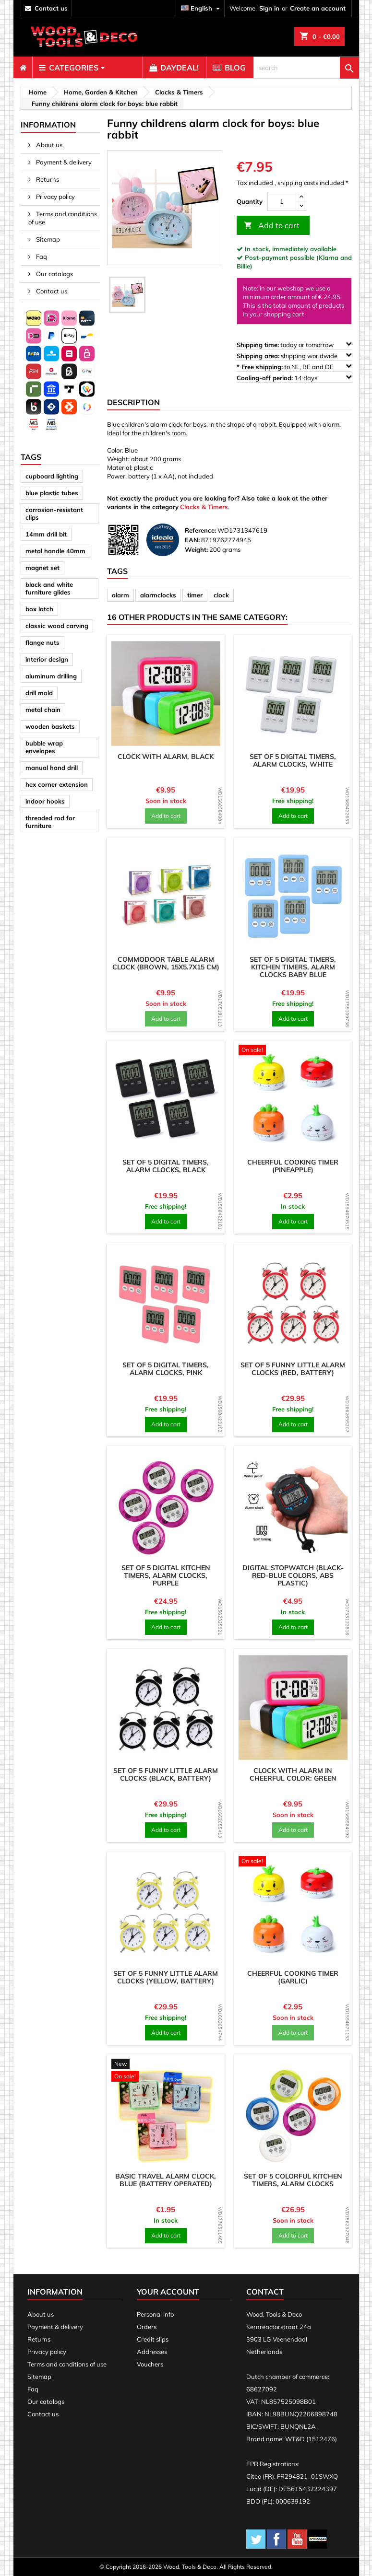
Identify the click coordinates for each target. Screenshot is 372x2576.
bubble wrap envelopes (44, 747)
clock (221, 595)
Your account (168, 2291)
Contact (265, 2291)
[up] (301, 197)
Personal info (155, 2314)
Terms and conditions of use (62, 218)
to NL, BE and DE (294, 366)
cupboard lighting (51, 476)
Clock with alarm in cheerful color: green (293, 1774)
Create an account (318, 8)
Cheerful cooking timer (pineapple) (292, 1166)
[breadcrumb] (36, 92)
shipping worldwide (294, 355)
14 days (294, 377)
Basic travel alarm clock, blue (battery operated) (165, 2180)
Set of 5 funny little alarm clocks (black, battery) (165, 1774)
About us (48, 145)
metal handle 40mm (55, 551)
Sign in (269, 8)
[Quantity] (281, 201)
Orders (146, 2327)
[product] (165, 693)
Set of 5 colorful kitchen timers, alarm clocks (293, 2180)
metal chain (42, 709)
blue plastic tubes (51, 493)
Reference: (200, 530)
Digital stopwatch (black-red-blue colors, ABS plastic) (293, 1575)
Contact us (51, 291)
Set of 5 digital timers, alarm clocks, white (293, 760)
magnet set (42, 567)
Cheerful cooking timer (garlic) (292, 1977)
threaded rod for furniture (50, 821)
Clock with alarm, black (166, 756)
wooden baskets (50, 726)
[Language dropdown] (201, 8)
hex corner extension (56, 784)
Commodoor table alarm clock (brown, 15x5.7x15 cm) (165, 963)
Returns (47, 179)
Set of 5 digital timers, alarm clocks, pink (165, 1369)
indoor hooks (45, 801)
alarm (120, 595)
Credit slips (152, 2339)
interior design (46, 659)
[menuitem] (22, 67)
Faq (41, 256)
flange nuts (42, 642)
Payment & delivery (63, 162)
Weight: (196, 549)
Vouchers (150, 2364)
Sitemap (47, 239)
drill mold (39, 693)
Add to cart (272, 226)
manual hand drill (51, 767)
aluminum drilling (51, 676)
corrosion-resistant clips (54, 513)
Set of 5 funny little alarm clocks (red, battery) (292, 1369)
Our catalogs (54, 274)
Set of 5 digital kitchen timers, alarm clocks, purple (165, 1575)
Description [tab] (133, 402)
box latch (39, 609)
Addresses (152, 2351)
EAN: (192, 540)
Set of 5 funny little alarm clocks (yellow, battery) (165, 1977)
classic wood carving (56, 625)
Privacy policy (55, 196)
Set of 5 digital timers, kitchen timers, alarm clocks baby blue (293, 967)
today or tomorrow (294, 344)
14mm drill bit (46, 534)
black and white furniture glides (49, 588)
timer (195, 595)
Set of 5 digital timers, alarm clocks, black (165, 1166)
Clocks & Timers (204, 507)
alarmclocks (158, 595)
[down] (301, 206)
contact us (51, 8)
